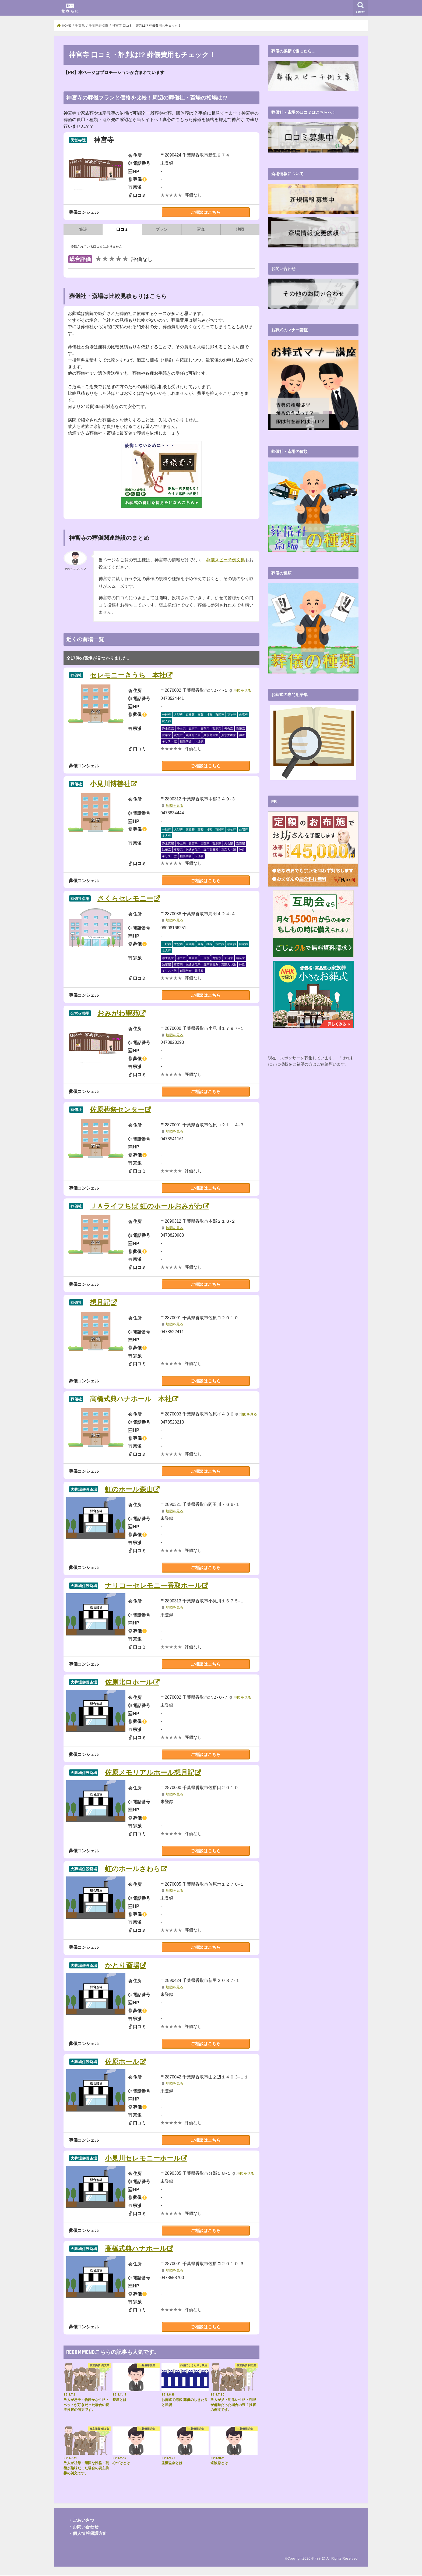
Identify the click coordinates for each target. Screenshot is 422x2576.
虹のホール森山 (129, 1489)
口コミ (122, 229)
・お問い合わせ (83, 2527)
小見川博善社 (110, 783)
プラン (162, 229)
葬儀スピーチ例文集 (225, 560)
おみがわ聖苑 (118, 1013)
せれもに (318, 2559)
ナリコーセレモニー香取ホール (153, 1585)
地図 (240, 229)
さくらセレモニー (125, 898)
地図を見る (242, 691)
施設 (83, 229)
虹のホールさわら (132, 1869)
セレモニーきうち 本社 (128, 675)
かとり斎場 (122, 1965)
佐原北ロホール (129, 1682)
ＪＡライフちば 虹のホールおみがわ (146, 1206)
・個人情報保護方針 (87, 2533)
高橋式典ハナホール (136, 2248)
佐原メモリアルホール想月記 (149, 1772)
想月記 (100, 1302)
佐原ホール (122, 2062)
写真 (201, 229)
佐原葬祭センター (117, 1109)
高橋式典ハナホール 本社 (131, 1399)
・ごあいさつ (81, 2520)
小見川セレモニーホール (143, 2158)
